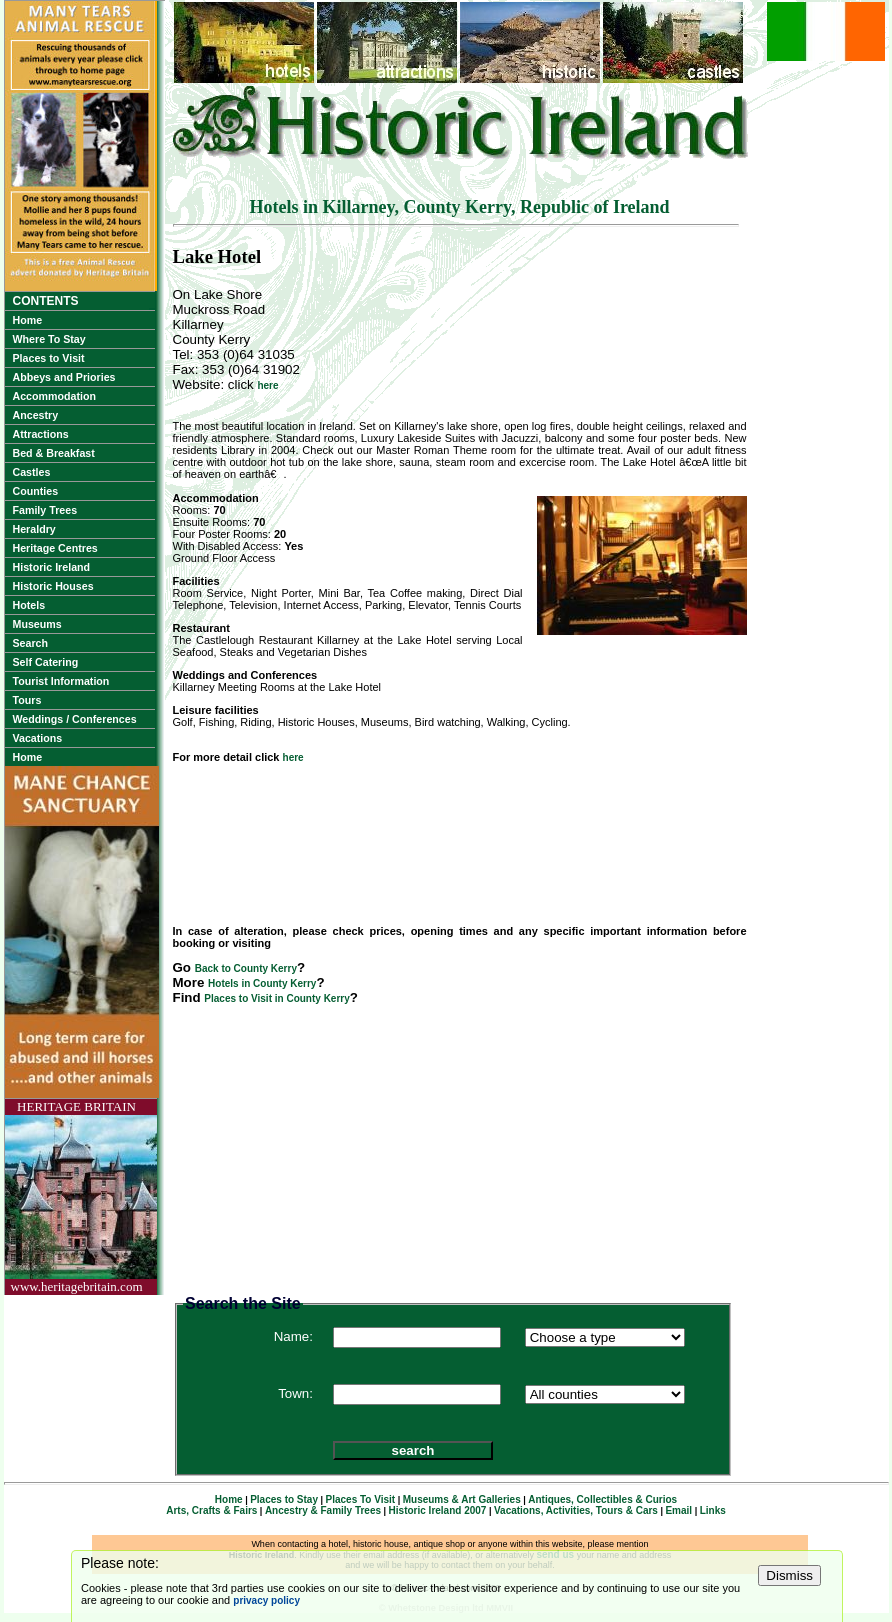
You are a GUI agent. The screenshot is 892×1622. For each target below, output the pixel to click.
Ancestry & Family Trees (323, 1510)
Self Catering (46, 662)
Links (713, 1510)
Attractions (41, 434)
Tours (27, 700)
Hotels (29, 605)
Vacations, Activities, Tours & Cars (576, 1510)
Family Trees (45, 510)
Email (678, 1510)
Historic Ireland (52, 567)
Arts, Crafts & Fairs (211, 1510)
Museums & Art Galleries (462, 1499)
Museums (37, 624)
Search (31, 643)
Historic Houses (53, 586)
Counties (36, 491)
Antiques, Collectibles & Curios (602, 1499)
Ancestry (36, 415)
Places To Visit (361, 1499)
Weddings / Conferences (75, 719)
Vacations (38, 738)
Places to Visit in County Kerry (276, 998)
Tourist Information (61, 681)
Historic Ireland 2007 (438, 1510)
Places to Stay (284, 1499)
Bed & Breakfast (54, 453)
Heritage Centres (55, 548)
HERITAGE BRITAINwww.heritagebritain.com (77, 1196)
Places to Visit (49, 358)
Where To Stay (49, 339)
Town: (295, 1393)
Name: (293, 1336)
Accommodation (54, 396)
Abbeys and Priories (64, 377)
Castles (32, 472)
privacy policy (266, 1600)
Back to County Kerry (246, 968)
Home (28, 320)
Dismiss (789, 1575)
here (267, 385)
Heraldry (34, 529)
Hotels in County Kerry (262, 983)
